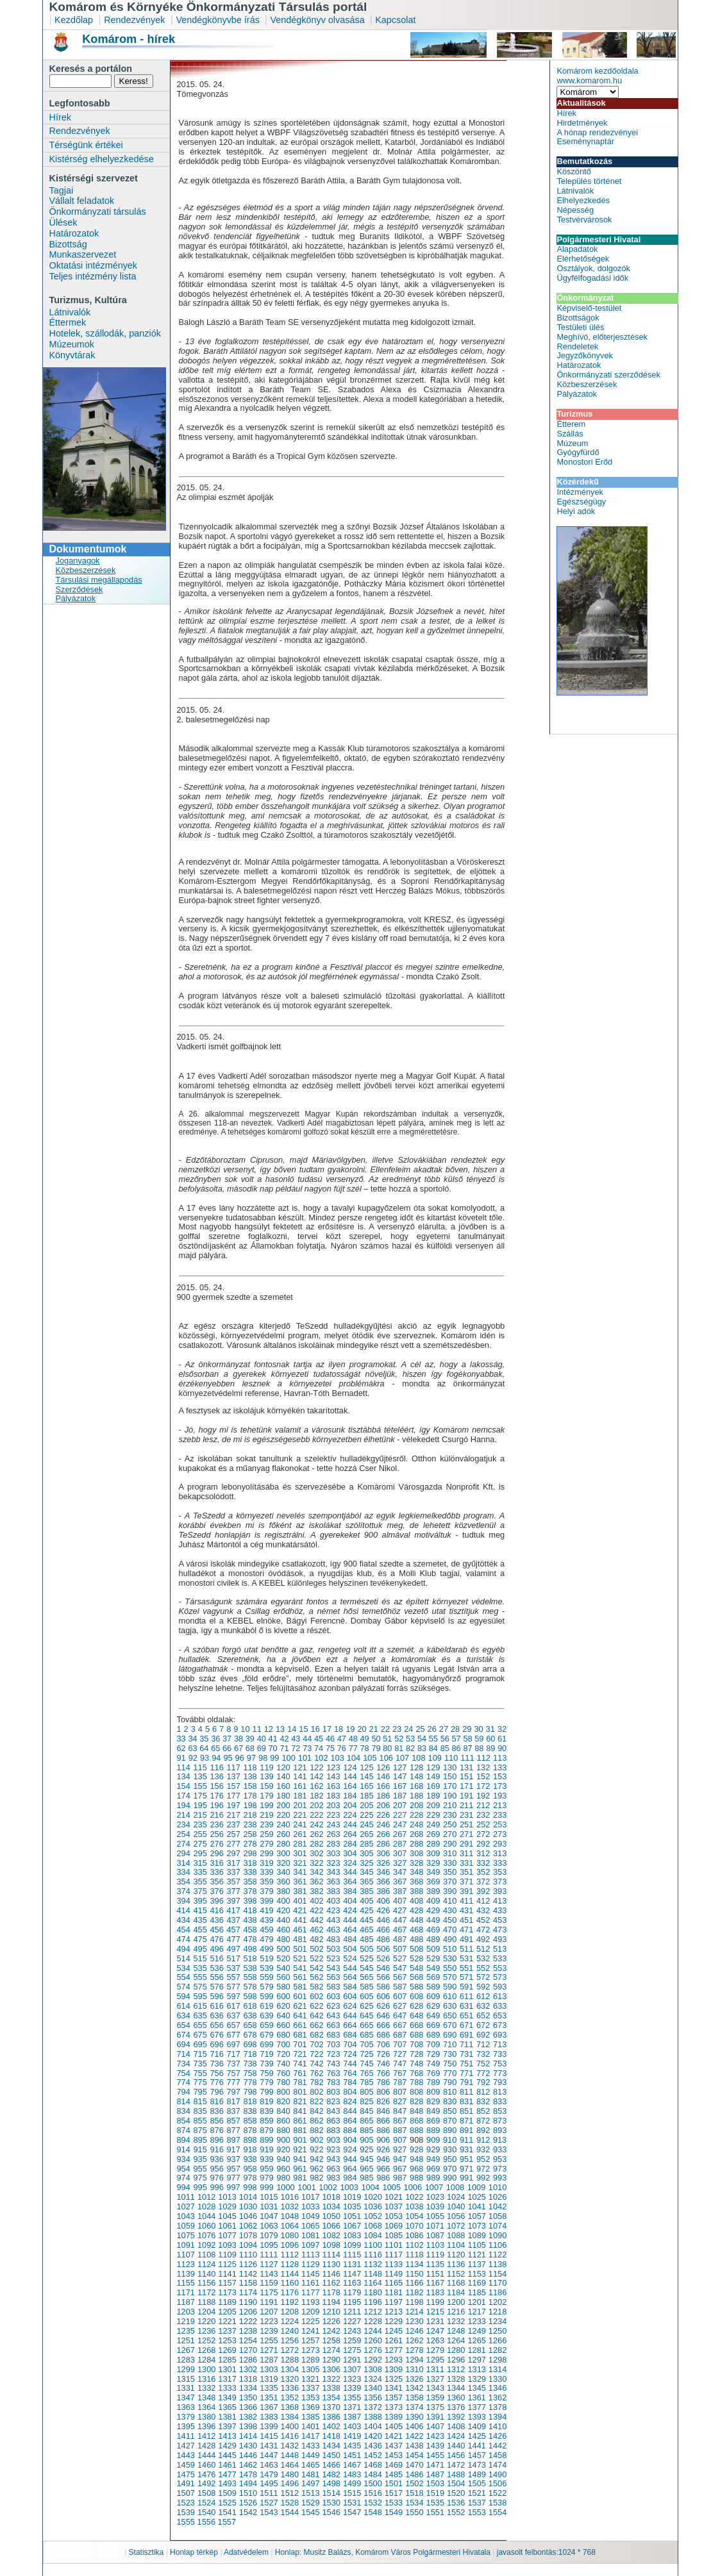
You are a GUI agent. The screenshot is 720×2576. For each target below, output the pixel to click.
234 (183, 1824)
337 (233, 1872)
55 (433, 1738)
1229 (394, 2321)
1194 (331, 2302)
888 (416, 2130)
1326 (414, 2379)
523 (333, 1958)
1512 (290, 2493)
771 (466, 2073)
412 (483, 1901)
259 (266, 1834)
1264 (456, 2340)
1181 (394, 2292)
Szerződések (79, 589)
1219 (186, 2321)
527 (399, 1958)
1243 (352, 2331)
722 (316, 2054)
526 (383, 1958)
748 (416, 2063)
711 (466, 2044)
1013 (227, 2197)
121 (299, 1767)
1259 (352, 2340)
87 (467, 1748)
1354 (331, 2397)
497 (233, 1949)
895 (199, 2140)
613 (500, 1996)
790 (449, 2082)
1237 (227, 2331)
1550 (414, 2512)
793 (500, 2082)
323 (333, 1863)
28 (455, 1729)
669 (433, 2025)
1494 (248, 2483)
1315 (186, 2379)
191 (466, 1795)
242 (316, 1824)
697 (233, 2044)
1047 (269, 2216)
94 (216, 1758)
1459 (186, 2465)
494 (183, 1949)
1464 (290, 2465)
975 (199, 2177)
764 (349, 2073)
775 (199, 2082)
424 (349, 1910)
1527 (269, 2502)
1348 (206, 2397)
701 (299, 2044)
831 (466, 2101)
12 (268, 1729)
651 (466, 2015)
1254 (248, 2340)
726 (383, 2054)
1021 (394, 2197)
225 (366, 1815)
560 (283, 1977)
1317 (227, 2379)
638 (249, 2015)
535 (199, 1968)
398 (249, 1901)
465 (366, 1929)
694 (183, 2044)
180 (283, 1795)
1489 (476, 2474)
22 (385, 1729)
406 (383, 1901)
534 (183, 1968)
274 (183, 1844)
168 (416, 1786)
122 (316, 1767)
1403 (352, 2426)
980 (283, 2177)
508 (416, 1949)
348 (416, 1872)
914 (183, 2149)
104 (353, 1758)
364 (349, 1881)
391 (466, 1891)
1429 (227, 2445)
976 (216, 2177)
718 (249, 2054)
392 (483, 1891)
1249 (476, 2331)
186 (383, 1795)
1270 (248, 2350)
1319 (269, 2379)
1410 (498, 2426)
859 (266, 2120)
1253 (227, 2340)
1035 (352, 2206)
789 (433, 2082)
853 (500, 2111)
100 (288, 1758)
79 (375, 1748)
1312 (456, 2369)
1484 (372, 2474)
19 (350, 1729)
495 (199, 1949)
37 (226, 1738)
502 (316, 1949)
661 (299, 2025)
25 (419, 1729)
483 (333, 1939)
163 (333, 1786)
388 (416, 1891)
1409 (476, 2426)
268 (416, 1834)
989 (433, 2177)
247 (399, 1824)
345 (366, 1872)
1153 (476, 2274)
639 (266, 2015)
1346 (498, 2388)
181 (299, 1795)
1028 (206, 2206)
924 (349, 2149)
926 (383, 2149)
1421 (394, 2436)
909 (433, 2140)
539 (266, 1968)
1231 (435, 2321)
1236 (206, 2331)
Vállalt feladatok (82, 200)
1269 (227, 2350)
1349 (227, 2397)
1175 (269, 2292)
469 (433, 1929)
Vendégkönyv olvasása (318, 20)
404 (349, 1901)
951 (466, 2159)
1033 (310, 2206)
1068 (372, 2226)
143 (333, 1776)
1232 (456, 2321)
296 (216, 1853)
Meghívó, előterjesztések (602, 337)
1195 (352, 2302)
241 (299, 1824)
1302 (248, 2369)
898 (249, 2140)
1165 (394, 2283)
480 (283, 1939)
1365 (227, 2407)
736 (216, 2063)
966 (383, 2168)
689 (433, 2035)
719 (266, 2054)
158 (249, 1786)
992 (483, 2177)
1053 (394, 2216)
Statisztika (147, 2552)
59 (478, 1738)
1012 (206, 2197)
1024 (456, 2197)
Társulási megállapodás (99, 580)
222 (316, 1815)
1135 (435, 2264)
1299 (186, 2369)
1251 (186, 2340)
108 (418, 1758)
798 (249, 2092)
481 (299, 1939)
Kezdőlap (73, 20)
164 (349, 1786)
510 (449, 1949)
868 (416, 2120)
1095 (269, 2245)
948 (416, 2159)
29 (466, 1729)
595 (199, 1996)
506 (383, 1949)
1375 (435, 2407)
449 (433, 1920)
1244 (372, 2331)
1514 (331, 2493)
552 (483, 1968)
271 (466, 1834)
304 (349, 1853)
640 (283, 2015)
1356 (372, 2397)
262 (316, 1834)
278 (249, 1844)
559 (266, 1977)
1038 (414, 2206)
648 (416, 2015)
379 (266, 1891)
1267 (186, 2350)
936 (216, 2159)
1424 (456, 2436)
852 (483, 2111)
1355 (352, 2397)
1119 (435, 2254)
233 (500, 1815)
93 (204, 1758)
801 (299, 2092)
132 (483, 1767)
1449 (310, 2455)
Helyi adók (576, 511)
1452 (372, 2455)
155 (199, 1786)
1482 (331, 2474)
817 (233, 2101)
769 (433, 2073)
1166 (414, 2283)
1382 (248, 2417)
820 (283, 2101)
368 (416, 1881)
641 (299, 2015)
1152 (456, 2274)
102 (321, 1758)
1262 (414, 2340)
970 (449, 2168)
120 (283, 1767)
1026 (498, 2197)
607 (399, 1996)
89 (490, 1748)
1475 (186, 2474)
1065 (310, 2226)
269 (433, 1834)
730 (449, 2054)
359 (266, 1881)
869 (433, 2120)
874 (183, 2130)
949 (433, 2159)
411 (466, 1901)
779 (266, 2082)
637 (233, 2015)
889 (433, 2130)
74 (318, 1748)
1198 (414, 2302)
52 (398, 1738)
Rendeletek (577, 346)
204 (349, 1805)
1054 (414, 2216)
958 (249, 2168)
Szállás (570, 433)
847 (399, 2111)
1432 (290, 2445)
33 (181, 1738)
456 (216, 1929)
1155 (186, 2283)
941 (299, 2159)
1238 (248, 2331)
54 (421, 1738)
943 (333, 2159)
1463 (269, 2465)
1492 (206, 2483)
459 (266, 1929)
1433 (310, 2445)
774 (183, 2082)
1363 (186, 2407)
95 (227, 1758)
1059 (186, 2226)
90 (502, 1748)
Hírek (60, 117)
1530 (331, 2502)
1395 (186, 2426)
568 (416, 1977)
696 (216, 2044)
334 (183, 1872)
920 (283, 2149)
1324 (372, 2379)
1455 (435, 2455)
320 (283, 1863)
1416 (290, 2436)
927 (399, 2149)
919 (266, 2149)
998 (249, 2187)
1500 (372, 2483)
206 (383, 1805)
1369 (310, 2407)
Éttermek (68, 322)
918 (249, 2149)
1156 (206, 2283)
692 (483, 2035)
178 (249, 1795)
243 (333, 1824)
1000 (285, 2187)
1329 (476, 2379)
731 (466, 2054)
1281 (476, 2350)
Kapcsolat (395, 20)
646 (383, 2015)
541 (299, 1968)
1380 (206, 2417)
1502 (414, 2483)
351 (466, 1872)
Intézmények (580, 492)
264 (349, 1834)
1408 (456, 2426)
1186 (498, 2292)
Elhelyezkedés (583, 200)
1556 (206, 2522)
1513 (310, 2493)
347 (399, 1872)
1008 (455, 2187)
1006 (413, 2187)
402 (316, 1901)
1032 (290, 2206)
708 (416, 2044)
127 (399, 1767)
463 (333, 1929)
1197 (394, 2302)
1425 (476, 2436)
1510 (248, 2493)
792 (483, 2082)
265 (366, 1834)
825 (366, 2101)
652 (483, 2015)
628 (416, 2006)
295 (199, 1853)
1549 (394, 2512)
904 (349, 2140)
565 (366, 1977)
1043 (186, 2216)
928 (416, 2149)
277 (233, 1844)
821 (299, 2101)
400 (283, 1901)
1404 (372, 2426)
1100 (372, 2245)
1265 (476, 2340)
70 (273, 1748)
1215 (435, 2311)
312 (483, 1853)
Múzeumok (71, 344)
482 (316, 1939)
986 (383, 2177)
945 (366, 2159)
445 (366, 1920)
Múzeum (572, 443)
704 (349, 2044)
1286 (248, 2359)
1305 (310, 2369)
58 (467, 1738)
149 (433, 1776)
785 (366, 2082)
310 (449, 1853)
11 (257, 1729)
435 (199, 1920)
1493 (227, 2483)
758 (249, 2073)
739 (266, 2063)
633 (500, 2006)
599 (266, 1996)
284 (349, 1844)
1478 (248, 2474)
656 (216, 2025)
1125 (227, 2264)
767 (399, 2073)
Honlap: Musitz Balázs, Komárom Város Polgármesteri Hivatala (382, 2552)
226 (383, 1815)
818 (249, 2101)
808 (416, 2092)
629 (433, 2006)
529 (433, 1958)
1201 (476, 2302)
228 (416, 1815)
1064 (290, 2226)
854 (183, 2120)
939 (266, 2159)
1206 (248, 2311)
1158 (248, 2283)
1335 (269, 2388)
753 (500, 2063)
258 (249, 1834)
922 (316, 2149)
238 (249, 1824)
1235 (186, 2331)
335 (199, 1872)
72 (295, 1748)
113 (500, 1758)
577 (233, 1986)
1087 (435, 2235)
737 (233, 2063)
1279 (435, 2350)
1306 (331, 2369)
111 (467, 1758)
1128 (290, 2264)
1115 (352, 2254)
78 (364, 1748)
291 (466, 1844)
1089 (476, 2235)
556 (216, 1977)
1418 (331, 2436)
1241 (310, 2331)
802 (316, 2092)
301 (299, 1853)
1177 (310, 2292)
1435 (352, 2445)
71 (284, 1748)
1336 (290, 2388)
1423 (435, 2436)
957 (233, 2168)
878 (249, 2130)
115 (199, 1767)
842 (316, 2111)
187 (399, 1795)
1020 (372, 2197)
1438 (414, 2445)
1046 (248, 2216)
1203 (186, 2311)
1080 (290, 2235)
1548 (372, 2512)
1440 (456, 2445)
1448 (290, 2455)
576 (216, 1986)
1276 (372, 2350)
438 (249, 1920)
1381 (227, 2417)
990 (449, 2177)
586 (383, 1986)
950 (449, 2159)
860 (283, 2120)
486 (383, 1939)
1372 (372, 2407)
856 (216, 2120)
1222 (248, 2321)
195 (199, 1805)
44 (307, 1738)
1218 (498, 2311)
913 (500, 2140)
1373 (394, 2407)
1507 (186, 2493)
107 (402, 1758)
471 (466, 1929)
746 (383, 2063)
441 (299, 1920)
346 (383, 1872)
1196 (372, 2302)
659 (266, 2025)
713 (500, 2044)
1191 (269, 2302)
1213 (394, 2311)
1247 (435, 2331)
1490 (498, 2474)
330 (449, 1863)
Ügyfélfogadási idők (592, 278)
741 (299, 2063)
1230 (414, 2321)
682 (316, 2035)
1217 (476, 2311)
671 (466, 2025)
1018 (331, 2197)
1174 (248, 2292)
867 (399, 2120)
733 (500, 2054)
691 (466, 2035)
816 (216, 2101)
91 (181, 1758)
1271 (269, 2350)
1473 (476, 2465)
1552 (456, 2512)
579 (266, 1986)
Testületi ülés (580, 327)
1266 (498, 2340)
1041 (476, 2206)
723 (333, 2054)
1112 (290, 2254)
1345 (476, 2388)
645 (366, 2015)
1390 (414, 2417)
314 (183, 1863)
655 (199, 2025)
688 (416, 2035)
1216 (456, 2311)
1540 (206, 2512)
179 (266, 1795)
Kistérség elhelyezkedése (101, 159)
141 (299, 1776)
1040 (456, 2206)
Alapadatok (577, 249)
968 (416, 2168)
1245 (394, 2331)
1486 (414, 2474)
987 (399, 2177)
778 (249, 2082)
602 (316, 1996)
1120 (456, 2254)
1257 (310, 2340)
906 (383, 2140)
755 (199, 2073)
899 (266, 2140)
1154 (498, 2274)
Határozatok (74, 233)
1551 (435, 2512)
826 (383, 2101)
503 (333, 1949)
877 (233, 2130)
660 (283, 2025)
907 (399, 2140)
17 (326, 1729)
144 (349, 1776)
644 (349, 2015)
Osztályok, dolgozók (593, 268)
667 (399, 2025)
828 (416, 2101)
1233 (476, 2321)
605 (366, 1996)
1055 (435, 2216)
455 (199, 1929)
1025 (476, 2197)
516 (216, 1958)
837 (233, 2111)
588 (416, 1986)
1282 (498, 2350)
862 (316, 2120)
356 (216, 1881)
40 (261, 1738)
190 (449, 1795)
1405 (394, 2426)
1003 (349, 2187)
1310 (414, 2369)
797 (233, 2092)
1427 (186, 2445)
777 (233, 2082)
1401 (310, 2426)
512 (483, 1949)
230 (449, 1815)
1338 (331, 2388)
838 (249, 2111)
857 (233, 2120)
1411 (186, 2436)
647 (399, 2015)
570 (449, 1977)
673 (500, 2025)
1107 (186, 2254)
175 (199, 1795)
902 (316, 2140)
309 (433, 1853)
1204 (206, 2311)
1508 (206, 2493)
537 (233, 1968)
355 (199, 1881)
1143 (269, 2274)
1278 (414, 2350)
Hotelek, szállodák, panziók (105, 333)
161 (299, 1786)
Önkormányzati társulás (97, 211)
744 (349, 2063)
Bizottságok (578, 317)
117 (233, 1767)
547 (399, 1968)
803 (333, 2092)
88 (478, 1748)
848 (416, 2111)
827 (399, 2101)
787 (399, 2082)
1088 (456, 2235)
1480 (290, 2474)
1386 (331, 2417)
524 (349, 1958)
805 (366, 2092)
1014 (248, 2197)
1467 (352, 2465)
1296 (456, 2359)
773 (500, 2073)
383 (333, 1891)
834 (183, 2111)
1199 (435, 2302)
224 (349, 1815)
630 (449, 2006)
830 (449, 2101)
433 (500, 1910)
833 (500, 2101)
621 (299, 2006)
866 (383, 2120)
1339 (352, 2388)
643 (333, 2015)
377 (233, 1891)
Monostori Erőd (584, 462)
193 (500, 1795)
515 (199, 1958)
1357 (394, 2397)
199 (266, 1805)
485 (366, 1939)
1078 (248, 2235)
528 (416, 1958)
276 (216, 1844)
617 (233, 2006)
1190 (248, 2302)
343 (333, 1872)
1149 (394, 2274)
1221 (227, 2321)
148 (416, 1776)
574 (183, 1986)
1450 (331, 2455)
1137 (476, 2264)
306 (383, 1853)
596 (216, 1996)
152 (483, 1776)
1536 (456, 2502)
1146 (331, 2274)
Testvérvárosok (584, 219)
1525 (227, 2502)
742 (316, 2063)
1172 (206, 2292)
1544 (290, 2512)
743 (333, 2063)
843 (333, 2111)
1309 (394, 2369)
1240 (290, 2331)
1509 (227, 2493)
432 (483, 1910)
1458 (498, 2455)
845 (366, 2111)
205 (366, 1805)
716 (216, 2054)
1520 (456, 2493)
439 (266, 1920)
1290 (331, 2359)
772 (483, 2073)
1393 (476, 2417)
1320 (290, 2379)
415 (199, 1910)
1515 (352, 2493)
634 (183, 2015)
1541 (227, 2512)
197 (233, 1805)
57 (456, 1738)
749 (433, 2063)
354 (183, 1881)
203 (333, 1805)
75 (330, 1748)
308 (416, 1853)
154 (183, 1786)
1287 (269, 2359)
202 (316, 1805)
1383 (269, 2417)
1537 (476, 2502)
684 (349, 2035)
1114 (331, 2254)
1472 (456, 2465)
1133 (394, 2264)
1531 (352, 2502)
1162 (331, 2283)
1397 (227, 2426)
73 (307, 1748)
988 (416, 2177)
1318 (248, 2379)
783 (333, 2082)
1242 (331, 2331)
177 (233, 1795)
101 (305, 1758)
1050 (331, 2216)
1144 (290, 2274)
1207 (269, 2311)
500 (283, 1949)
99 (274, 1758)
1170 (498, 2283)
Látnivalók (70, 312)
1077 (227, 2235)
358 (249, 1881)
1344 (456, 2388)
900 (283, 2140)
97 (251, 1758)
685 (366, 2035)
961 (299, 2168)
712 (483, 2044)
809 (433, 2092)
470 (449, 1929)
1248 (456, 2331)
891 (466, 2130)
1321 (310, 2379)
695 (199, 2044)
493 (500, 1939)
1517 (394, 2493)
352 (483, 1872)
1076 (206, 2235)
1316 (206, 2379)
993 (500, 2177)
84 (433, 1748)
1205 (227, 2311)
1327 (435, 2379)
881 (299, 2130)
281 (299, 1844)
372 (483, 1881)
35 (203, 1738)
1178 (331, 2292)
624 (349, 2006)
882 (316, 2130)
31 (490, 1729)
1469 (394, 2465)
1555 (186, 2522)
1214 (414, 2311)
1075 (186, 2235)
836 (216, 2111)
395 (199, 1901)
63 (192, 1748)
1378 (498, 2407)
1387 (352, 2417)
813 (500, 2092)
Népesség (575, 210)
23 (396, 1729)
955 (199, 2168)
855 (199, 2120)
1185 (476, 2292)
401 (299, 1901)
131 (466, 1767)
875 (199, 2130)
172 (483, 1786)
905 (366, 2140)
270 (449, 1834)
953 (500, 2159)
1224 (290, 2321)
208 (416, 1805)
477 (233, 1939)
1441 (476, 2445)
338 (249, 1872)
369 (433, 1881)
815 (199, 2101)
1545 (310, 2512)
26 (432, 1729)
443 (333, 1920)
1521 (476, 2493)
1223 (269, 2321)
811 (466, 2092)
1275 (352, 2350)
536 (216, 1968)
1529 (310, 2502)
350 (449, 1872)
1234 (498, 2321)
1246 (414, 2331)
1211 (352, 2311)
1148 (372, 2274)
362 (316, 1881)
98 (262, 1758)
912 (483, 2140)
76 (341, 1748)
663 (333, 2025)
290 (449, 1844)
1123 (186, 2264)
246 (383, 1824)
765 (366, 2073)
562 (316, 1977)
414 (183, 1910)
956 (216, 2168)
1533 (394, 2502)
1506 (498, 2483)
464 (349, 1929)
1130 (331, 2264)
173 (500, 1786)
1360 (456, 2397)
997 (233, 2187)
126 (383, 1767)
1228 (372, 2321)
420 (283, 1910)
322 (316, 1863)
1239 (269, 2331)
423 (333, 1910)
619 (266, 2006)
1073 (476, 2226)
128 (416, 1767)
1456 (456, 2455)
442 (316, 1920)
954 (183, 2168)
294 (183, 1853)
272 (483, 1834)
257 (233, 1834)
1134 (414, 2264)
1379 (186, 2417)
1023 (435, 2197)
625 (366, 2006)
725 (366, 2054)
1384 (290, 2417)
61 (502, 1738)
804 (349, 2092)
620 (283, 2006)
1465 (310, 2465)
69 (261, 1748)
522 (316, 1958)
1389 (394, 2417)
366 (383, 1881)
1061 (227, 2226)
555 (199, 1977)
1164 (372, 2283)
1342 (414, 2388)
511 (466, 1949)
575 (199, 1986)
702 (316, 2044)
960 (283, 2168)
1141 (227, 2274)
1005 (392, 2187)
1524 (206, 2502)
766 (383, 2073)
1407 (435, 2426)
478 (249, 1939)
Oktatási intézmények (93, 265)
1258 (331, 2340)
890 (449, 2130)
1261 (394, 2340)
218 (249, 1815)
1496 (290, 2483)
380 (283, 1891)
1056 (456, 2216)
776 (216, 2082)
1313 (476, 2369)
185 (366, 1795)
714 (183, 2054)
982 (316, 2177)
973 (500, 2168)
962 (316, 2168)
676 (216, 2035)
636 (216, 2015)
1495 (269, 2483)
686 (383, 2035)
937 (233, 2159)
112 (483, 1758)
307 (399, 1853)
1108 (206, 2254)
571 (466, 1977)
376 (216, 1891)
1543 (269, 2512)
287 (399, 1844)
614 (183, 2006)
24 (408, 1729)
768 (416, 2073)
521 (299, 1958)
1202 (498, 2302)
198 (249, 1805)
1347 (186, 2397)
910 (449, 2140)
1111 (269, 2254)
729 (433, 2054)
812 (483, 2092)
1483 (352, 2474)
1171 (186, 2292)
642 (316, 2015)
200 (283, 1805)
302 (316, 1853)
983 (333, 2177)
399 (266, 1901)
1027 (186, 2206)
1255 (269, 2340)
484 (349, 1939)
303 (333, 1853)
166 (383, 1786)
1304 (290, 2369)
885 (366, 2130)
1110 (248, 2254)
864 (349, 2120)
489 (433, 1939)
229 (433, 1815)
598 (249, 1996)
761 (299, 2073)
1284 (206, 2359)
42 (284, 1738)
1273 (310, 2350)
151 (466, 1776)
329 (433, 1863)
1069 (394, 2226)
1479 (269, 2474)
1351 (269, 2397)
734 (183, 2063)
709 (433, 2044)
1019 (352, 2197)
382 (316, 1891)
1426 (498, 2436)
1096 (290, 2245)
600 (283, 1996)
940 (283, 2159)
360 (283, 1881)
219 (266, 1815)
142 (316, 1776)
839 (266, 2111)
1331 (186, 2388)
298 (249, 1853)
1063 (269, 2226)
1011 (186, 2197)
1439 (435, 2445)
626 (383, 2006)
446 (383, 1920)
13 (280, 1729)
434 (183, 1920)
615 (199, 2006)
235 (199, 1824)
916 (216, 2149)
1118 (414, 2254)
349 (433, 1872)
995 (199, 2187)
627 (399, 2006)
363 (333, 1881)
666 (383, 2025)
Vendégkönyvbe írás (219, 20)
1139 (186, 2274)
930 (449, 2149)
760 (283, 2073)
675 (199, 2035)
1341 (394, 2388)
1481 (310, 2474)
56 (444, 1738)
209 (433, 1805)
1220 (206, 2321)
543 (333, 1968)
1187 (186, 2302)
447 (399, 1920)
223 (333, 1815)
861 (299, 2120)
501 (299, 1949)
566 (383, 1977)
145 (366, 1776)
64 (203, 1748)
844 (349, 2111)
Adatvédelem (246, 2552)
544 (349, 1968)
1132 (372, 2264)
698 (249, 2044)
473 (500, 1929)
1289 (310, 2359)
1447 (269, 2455)
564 (349, 1977)
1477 (227, 2474)
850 (449, 2111)
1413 (227, 2436)
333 (500, 1863)
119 (266, 1767)
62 (181, 1748)
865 (366, 2120)
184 (349, 1795)
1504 (456, 2483)
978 (249, 2177)
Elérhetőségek (583, 258)
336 (216, 1872)
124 (349, 1767)
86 (456, 1748)
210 (449, 1805)
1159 (269, 2283)
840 (283, 2111)
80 (387, 1748)
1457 (476, 2455)
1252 (206, 2340)
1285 (227, 2359)
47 (341, 1738)
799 (266, 2092)
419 (266, 1910)
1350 (248, 2397)
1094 (248, 2245)
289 (433, 1844)
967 (399, 2168)
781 (299, 2082)
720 (283, 2054)
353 (500, 1872)
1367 (269, 2407)
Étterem (571, 424)
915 (199, 2149)
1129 (310, 2264)
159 (266, 1786)
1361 (476, 2397)
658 (249, 2025)
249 (433, 1824)
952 (483, 2159)
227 (399, 1815)
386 (383, 1891)
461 (299, 1929)
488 (416, 1939)
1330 (498, 2379)
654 (183, 2025)
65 (215, 1748)
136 (216, 1776)
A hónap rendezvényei (597, 132)
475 (199, 1939)
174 (183, 1795)
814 (183, 2101)
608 (416, 1996)
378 (249, 1891)
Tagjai (61, 190)
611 (466, 1996)
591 (466, 1986)
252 (483, 1824)
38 (238, 1738)
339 (266, 1872)
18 (338, 1729)
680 (283, 2035)
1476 (206, 2474)
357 (233, 1881)
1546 (331, 2512)
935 (199, 2159)
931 (466, 2149)
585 (366, 1986)
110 (451, 1758)
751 (466, 2063)
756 (216, 2073)
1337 (310, 2388)
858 (249, 2120)
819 (266, 2101)
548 (416, 1968)
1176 (290, 2292)
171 (466, 1786)
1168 (456, 2283)
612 (483, 1996)
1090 (498, 2235)
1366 (248, 2407)
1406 (414, 2426)
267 (399, 1834)
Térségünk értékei (86, 145)
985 (366, 2177)
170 (449, 1786)
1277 (394, 2350)
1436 (372, 2445)
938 (249, 2159)
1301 (227, 2369)
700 (283, 2044)
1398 (248, 2426)
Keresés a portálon (91, 68)
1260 (372, 2340)
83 (421, 1748)
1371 (352, 2407)
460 (283, 1929)
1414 (248, 2436)
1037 (394, 2206)
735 (199, 2063)
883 (333, 2130)
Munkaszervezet (83, 254)
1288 (290, 2359)
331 (466, 1863)
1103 (435, 2245)
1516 (372, 2493)
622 (316, 2006)
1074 (498, 2226)
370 (449, 1881)
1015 (269, 2197)
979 (266, 2177)
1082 (331, 2235)
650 (449, 2015)
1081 (310, 2235)
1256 (290, 2340)
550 (449, 1968)
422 (316, 1910)
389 (433, 1891)
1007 (434, 2187)
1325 (394, 2379)
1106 (498, 2245)
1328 (456, 2379)
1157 (227, 2283)
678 (249, 2035)
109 (435, 1758)
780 (283, 2082)
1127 (269, 2264)
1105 (476, 2245)
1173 (227, 2292)
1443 (186, 2455)
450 (449, 1920)
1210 (331, 2311)
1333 (227, 2388)
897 (233, 2140)
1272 (290, 2350)
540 (283, 1968)
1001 (306, 2187)
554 (183, 1977)
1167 (435, 2283)
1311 (435, 2369)
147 (399, 1776)
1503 (435, 2483)
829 (433, 2101)
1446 (248, 2455)
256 (216, 1834)
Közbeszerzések (86, 570)
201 (299, 1805)
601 (299, 1996)
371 (466, 1881)
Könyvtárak (72, 355)
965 (366, 2168)
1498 (331, 2483)
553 (500, 1968)
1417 (310, 2436)
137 (233, 1776)
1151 (435, 2274)
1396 (206, 2426)
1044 (206, 2216)
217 (233, 1815)
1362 (498, 2397)
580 (283, 1986)
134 (183, 1776)
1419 (352, 2436)
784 (349, 2082)
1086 (414, 2235)
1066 (331, 2226)
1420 (372, 2436)
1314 (498, 2369)
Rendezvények (134, 20)
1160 (290, 2283)
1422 (414, 2436)
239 (266, 1824)
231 (466, 1815)
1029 (227, 2206)
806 (383, 2092)
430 (449, 1910)
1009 (476, 2187)
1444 (206, 2455)
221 (299, 1815)
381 (299, 1891)
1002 (328, 2187)
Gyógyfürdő (578, 452)
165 (366, 1786)
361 (299, 1881)
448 (416, 1920)
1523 (186, 2502)
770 (449, 2073)
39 (250, 1738)
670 (449, 2025)
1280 (456, 2350)
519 (266, 1958)
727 (399, 2054)
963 (333, 2168)
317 (233, 1863)
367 (399, 1881)
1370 (331, 2407)
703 (333, 2044)
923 (333, 2149)
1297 (476, 2359)
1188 (206, 2302)
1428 (206, 2445)
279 (266, 1844)
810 (449, 2092)
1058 (498, 2216)
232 (483, 1815)
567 (399, 1977)
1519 (435, 2493)
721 (299, 2054)
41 (273, 1738)
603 (333, 1996)
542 (316, 1968)
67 (238, 1748)
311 (466, 1853)
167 (399, 1786)
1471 (435, 2465)
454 (183, 1929)
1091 (186, 2245)
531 (466, 1958)
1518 (414, 2493)
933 (500, 2149)
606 (383, 1996)
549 (433, 1968)
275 (199, 1844)
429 (433, 1910)
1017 (310, 2197)
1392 (456, 2417)
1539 (186, 2512)
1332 (206, 2388)
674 (183, 2035)
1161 (310, 2283)
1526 (248, 2502)
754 (183, 2073)
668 (416, 2025)
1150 (414, 2274)
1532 (372, 2502)
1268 (206, 2350)
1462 (248, 2465)
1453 (394, 2455)
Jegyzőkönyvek (585, 355)
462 (316, 1929)
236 (216, 1824)
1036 (372, 2206)
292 (483, 1844)
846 (383, 2111)
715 (199, 2054)
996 (216, 2187)
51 (387, 1738)
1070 (414, 2226)
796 (216, 2092)
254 (183, 1834)
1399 (269, 2426)
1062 (248, 2226)
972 (483, 2168)
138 (249, 1776)
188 (416, 1795)
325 (366, 1863)
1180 (372, 2292)
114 (183, 1767)
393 (500, 1891)
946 (383, 2159)
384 (349, 1891)
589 (433, 1986)
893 (500, 2130)
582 (316, 1986)
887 (399, 2130)
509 (433, 1949)
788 (416, 2082)
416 (216, 1910)
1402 (331, 2426)
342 (316, 1872)
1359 (435, 2397)
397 (233, 1901)
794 (183, 2092)
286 (383, 1844)
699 (266, 2044)
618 (249, 2006)
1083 (352, 2235)
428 (416, 1910)
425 (366, 1910)
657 (233, 2025)
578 (249, 1986)
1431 (269, 2445)
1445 (227, 2455)
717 (233, 2054)
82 (410, 1748)
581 (299, 1986)
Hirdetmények (582, 123)
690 (449, 2035)
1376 (456, 2407)
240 (283, 1824)
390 (449, 1891)
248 (416, 1824)
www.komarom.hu (589, 80)
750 (449, 2063)
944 (349, 2159)
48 (353, 1738)
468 (416, 1929)
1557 (227, 2522)
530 (449, 1958)
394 (183, 1901)
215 (199, 1815)
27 (443, 1729)
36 (215, 1738)
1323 (352, 2379)
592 (483, 1986)
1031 (269, 2206)
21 (373, 1729)
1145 (310, 2274)
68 (250, 1748)
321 (299, 1863)
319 (266, 1863)
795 (199, 2092)
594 (183, 1996)
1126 (248, 2264)
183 (333, 1795)
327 (399, 1863)
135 (199, 1776)
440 (283, 1920)
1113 (310, 2254)
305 (366, 1853)
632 (483, 2006)
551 (466, 1968)
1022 (414, 2197)
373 (500, 1881)
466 (383, 1929)
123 (333, 1767)
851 (466, 2111)
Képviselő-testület (589, 308)
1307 (352, 2369)
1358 (414, 2397)
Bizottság (68, 244)
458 (249, 1929)
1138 (498, 2264)
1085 (394, 2235)
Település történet (589, 181)
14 (291, 1729)
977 (233, 2177)
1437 (394, 2445)
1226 (331, 2321)
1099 (352, 2245)
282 (316, 1844)
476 (216, 1939)
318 (249, 1863)
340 (283, 1872)
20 (361, 1729)
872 (483, 2120)
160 (283, 1786)
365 (366, 1881)
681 (299, 2035)
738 (249, 2063)
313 (500, 1853)
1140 (206, 2274)
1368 (290, 2407)
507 (399, 1949)
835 (199, 2111)
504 (349, 1949)
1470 (414, 2465)
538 (249, 1968)
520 (283, 1958)
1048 (290, 2216)
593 (500, 1986)
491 (466, 1939)
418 (249, 1910)
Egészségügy (581, 501)
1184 (456, 2292)
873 (500, 2120)
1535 (435, 2502)
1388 (372, 2417)
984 (349, 2177)
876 (216, 2130)
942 (316, 2159)
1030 (248, 2206)
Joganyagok (78, 560)
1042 (498, 2206)
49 (364, 1738)
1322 (331, 2379)
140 (283, 1776)
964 (349, 2168)
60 (490, 1738)
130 (449, 1767)
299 (266, 1853)
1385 (310, 2417)
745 (366, 2063)
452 (483, 1920)
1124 (206, 2264)
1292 (372, 2359)
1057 (476, 2216)
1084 (372, 2235)
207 (399, 1805)
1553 (476, 2512)
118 (249, 1767)
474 (183, 1939)
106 (386, 1758)
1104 (456, 2245)
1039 (435, 2206)
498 (249, 1949)
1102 (414, 2245)
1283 (186, 2359)
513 (500, 1949)
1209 (310, 2311)
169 (433, 1786)
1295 (435, 2359)
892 (483, 2130)
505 (366, 1949)
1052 (372, 2216)
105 (369, 1758)
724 (349, 2054)
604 (349, 1996)
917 (233, 2149)
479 (266, 1939)
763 (333, 2073)
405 (366, 1901)
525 (366, 1958)
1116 (372, 2254)
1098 (331, 2245)
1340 (372, 2388)
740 (283, 2063)
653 (500, 2015)
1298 (498, 2359)
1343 (435, 2388)
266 (383, 1834)
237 (233, 1824)
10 (244, 1729)
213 (500, 1805)
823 (333, 2101)
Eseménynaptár (585, 141)
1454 (414, 2455)
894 (183, 2140)
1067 (352, 2226)
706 (383, 2044)
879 (266, 2130)
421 (299, 1910)
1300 (206, 2369)
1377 (476, 2407)
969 (433, 2168)
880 (283, 2130)
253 (500, 1824)
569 (433, 1977)
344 (349, 1872)
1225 (310, 2321)
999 (266, 2187)
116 (216, 1767)
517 (233, 1958)
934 (183, 2159)
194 (183, 1805)
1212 (372, 2311)
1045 (227, 2216)
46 (330, 1738)
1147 (352, 2274)
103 (337, 1758)
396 (216, 1901)
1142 (248, 2274)
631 (466, 2006)
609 (433, 1996)
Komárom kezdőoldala (597, 71)
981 (299, 2177)
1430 (248, 2445)
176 (216, 1795)
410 (449, 1901)
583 (333, 1986)
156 (216, 1786)
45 (318, 1738)
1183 (435, 2292)
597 (233, 1996)
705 (366, 2044)
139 (266, 1776)
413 (500, 1901)
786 (383, 2082)
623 (333, 2006)
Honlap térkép (195, 2552)
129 (433, 1767)
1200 (456, 2302)
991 (466, 2177)
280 (283, 1844)
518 (249, 1958)
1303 (269, 2369)
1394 (498, 2417)
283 (333, 1844)
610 (449, 1996)
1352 (290, 2397)
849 (433, 2111)
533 (500, 1958)
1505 (476, 2483)
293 (500, 1844)
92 (192, 1758)
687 (399, 2035)
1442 (498, 2445)
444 (349, 1920)
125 (366, 1767)
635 (199, 2015)
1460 (206, 2465)
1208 (290, 2311)
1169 (476, 2283)
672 (483, 2025)
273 (500, 1834)
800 (283, 2092)
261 (299, 1834)
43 (295, 1738)
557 (233, 1977)
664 (349, 2025)
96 (239, 1758)
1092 (206, 2245)
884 (349, 2130)
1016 (290, 2197)
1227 (352, 2321)
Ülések (63, 222)
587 (399, 1986)
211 (466, 1805)
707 (399, 2044)
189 (433, 1795)
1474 (498, 2465)
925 (366, 2149)
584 (349, 1986)
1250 (498, 2331)
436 (216, 1920)
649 (433, 2015)
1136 (456, 2264)
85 (444, 1748)
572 (483, 1977)
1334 (248, 2388)
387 (399, 1891)
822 (316, 2101)
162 (316, 1786)
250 (449, 1824)
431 (466, 1910)
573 (500, 1977)
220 (283, 1815)
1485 (394, 2474)
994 (183, 2187)
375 (199, 1891)
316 (216, 1863)
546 (383, 1968)
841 (299, 2111)
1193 (310, 2302)
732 (483, 2054)
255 (199, 1834)
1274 (331, 2350)
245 (366, 1824)
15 (303, 1729)
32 (502, 1729)
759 (266, 2073)
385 (366, 1891)
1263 (435, 2340)
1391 (435, 2417)
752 (483, 2063)
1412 (206, 2436)
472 (483, 1929)
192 (483, 1795)
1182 (414, 2292)
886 (383, 2130)
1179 (352, 2292)
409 (433, 1901)
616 (216, 2006)
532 (483, 1958)
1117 (394, 2254)
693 (500, 2035)
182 (316, 1795)
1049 (310, 2216)
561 (299, 1977)
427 (399, 1910)
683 (333, 2035)
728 (416, 2054)
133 (500, 1767)
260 (283, 1834)
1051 (352, 2216)
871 (466, 2120)
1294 (414, 2359)
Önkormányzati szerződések (608, 374)
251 (466, 1824)
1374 (414, 2407)
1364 (206, 2407)
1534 (414, 2502)
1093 (227, 2245)
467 (399, 1929)
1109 (227, 2254)
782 (316, 2082)
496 (216, 1949)
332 (483, 1863)
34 (192, 1738)
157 (233, 1786)
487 (399, 1939)
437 (233, 1920)
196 (216, 1805)
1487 (435, 2474)
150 (449, 1776)
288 (416, 1844)
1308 (372, 2369)
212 (483, 1805)
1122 (498, 2254)
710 (449, 2044)
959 (266, 2168)
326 (383, 1863)
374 (183, 1891)
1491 (186, 2483)
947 (399, 2159)
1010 (498, 2187)
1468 (372, 2465)
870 (449, 2120)
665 (366, 2025)
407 (399, 1901)
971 (466, 2168)
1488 (456, 2474)
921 (299, 2149)
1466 (331, 2465)
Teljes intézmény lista (93, 276)
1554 (498, 2512)
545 (366, 1968)
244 (349, 1824)
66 (226, 1748)
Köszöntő (573, 171)
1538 (498, 2502)
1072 (456, 2226)
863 (333, 2120)
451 (466, 1920)
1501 (394, 2483)
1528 (290, 2502)
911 (466, 2140)
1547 (352, 2512)
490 (449, 1939)
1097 (310, 2245)
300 (283, 1853)
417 (233, 1910)
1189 (227, 2302)
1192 (290, 2302)
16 (315, 1729)
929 (433, 2149)
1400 (290, 2426)
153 (500, 1776)
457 (233, 1929)
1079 (269, 2235)
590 (449, 1986)
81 (398, 1748)
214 (183, 1815)
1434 (331, 2445)
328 (416, 1863)
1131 (352, 2264)
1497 (310, 2483)
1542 (248, 2512)
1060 (206, 2226)
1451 (352, 2455)
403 (333, 1901)
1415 (269, 2436)
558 (249, 1977)
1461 (227, 2465)
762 (316, 2073)
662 (316, 2025)
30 (478, 1729)
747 (399, 2063)
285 (366, 1844)
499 (266, 1949)
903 (333, 2140)
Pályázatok (76, 598)
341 (299, 1872)
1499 (352, 2483)
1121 (476, 2254)
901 (299, 2140)
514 (183, 1958)
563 (333, 1977)
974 (183, 2177)
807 (399, 2092)
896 (216, 2140)
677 (233, 2035)
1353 (310, 2397)
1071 (435, 2226)
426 (383, 1910)
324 (349, 1863)
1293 (394, 2359)
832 (483, 2101)
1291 (352, 2359)
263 (333, 1834)
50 (375, 1738)
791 (466, 2082)
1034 (331, 2206)
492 (483, 1939)
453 (500, 1920)
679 (266, 2035)
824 (349, 2101)
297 (233, 1853)
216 (216, 1815)
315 (199, 1863)
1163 (352, 2283)
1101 (394, 2245)
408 (416, 1901)
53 (410, 1738)
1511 (269, 2493)
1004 (370, 2187)
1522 (498, 2493)
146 (383, 1776)
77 (353, 1748)
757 (233, 2073)
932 (483, 2149)
